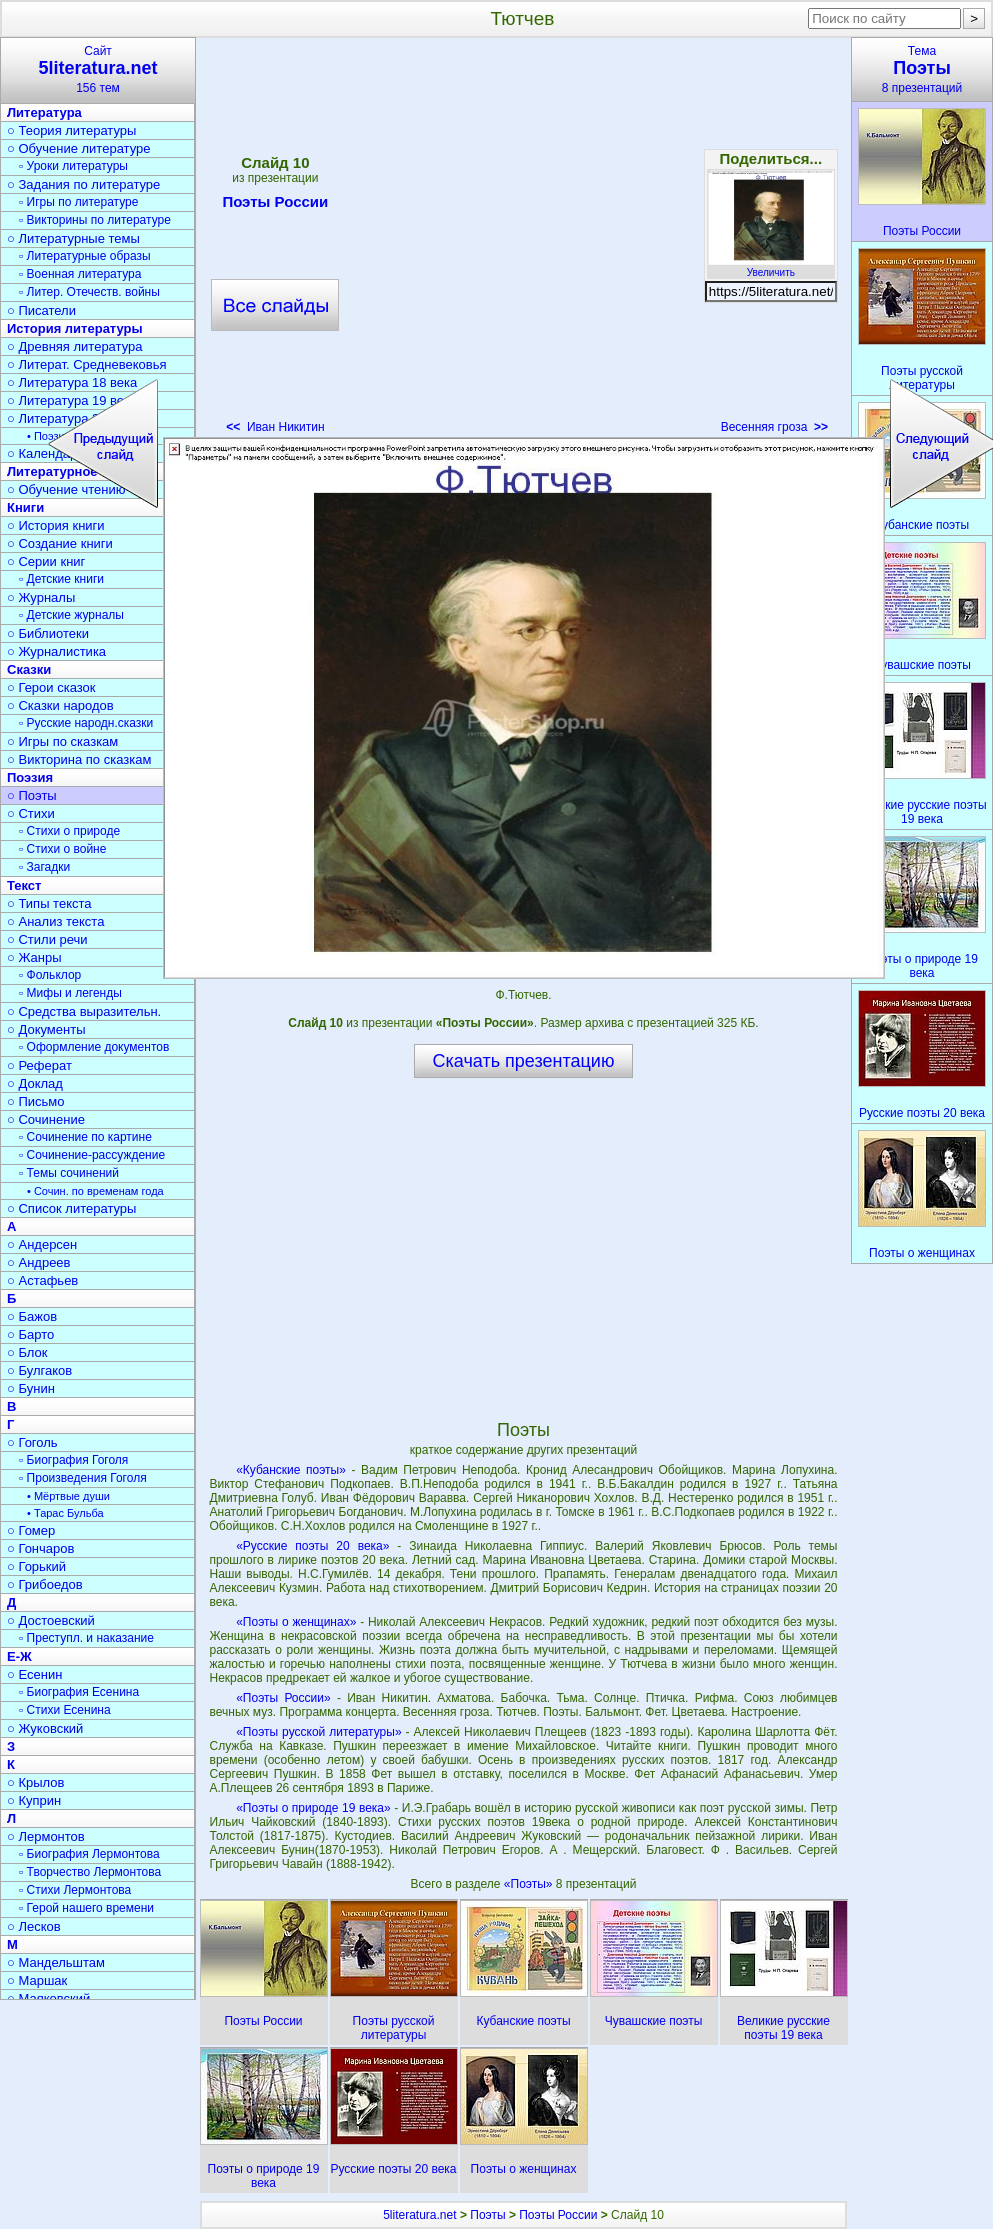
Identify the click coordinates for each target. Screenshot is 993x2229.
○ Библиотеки (48, 633)
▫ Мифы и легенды (70, 993)
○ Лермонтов (46, 1836)
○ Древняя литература (74, 346)
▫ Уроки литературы (73, 166)
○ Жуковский (45, 1728)
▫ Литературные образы (85, 256)
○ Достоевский (51, 1620)
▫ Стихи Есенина (65, 1710)
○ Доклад (35, 1083)
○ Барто (30, 1334)
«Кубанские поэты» (291, 1470)
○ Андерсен (42, 1244)
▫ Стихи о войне (62, 849)
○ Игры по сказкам (62, 741)
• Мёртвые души (68, 1496)
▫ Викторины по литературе (95, 220)
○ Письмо (36, 1101)
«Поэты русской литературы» (318, 1732)
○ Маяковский (48, 1998)
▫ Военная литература (80, 274)
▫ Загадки (44, 867)
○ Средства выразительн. (84, 1011)
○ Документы (46, 1029)
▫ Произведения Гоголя (83, 1478)
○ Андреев (39, 1262)
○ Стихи (31, 813)
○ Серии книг (46, 561)
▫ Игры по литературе (78, 202)
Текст (24, 885)
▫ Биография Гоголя (73, 1460)
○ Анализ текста (55, 921)
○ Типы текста (49, 903)
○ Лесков (34, 1926)
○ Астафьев (42, 1280)
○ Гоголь (32, 1442)
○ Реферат (39, 1065)
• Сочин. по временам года (95, 1191)
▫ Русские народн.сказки (86, 723)
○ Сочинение (46, 1119)
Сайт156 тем (98, 69)
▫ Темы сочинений (69, 1173)
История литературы (75, 328)
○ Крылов (35, 1782)
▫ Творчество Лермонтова (90, 1872)
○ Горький (36, 1566)
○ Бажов (32, 1316)
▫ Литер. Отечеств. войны (89, 292)
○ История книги (56, 525)
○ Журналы (41, 597)
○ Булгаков (39, 1370)
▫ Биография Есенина (79, 1692)
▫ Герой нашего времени (86, 1908)
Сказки (29, 669)
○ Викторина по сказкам (79, 759)
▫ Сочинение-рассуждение (92, 1155)
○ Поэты (32, 795)
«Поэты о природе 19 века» (313, 1808)
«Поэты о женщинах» (296, 1622)
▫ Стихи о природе (69, 831)
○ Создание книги (60, 543)
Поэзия (30, 777)
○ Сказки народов (60, 705)
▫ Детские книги (61, 579)
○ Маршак (37, 1980)
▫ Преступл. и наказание (86, 1638)
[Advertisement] (199, 242)
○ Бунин (31, 1388)
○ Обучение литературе (79, 148)
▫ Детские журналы (71, 615)
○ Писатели (41, 310)
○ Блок (27, 1352)
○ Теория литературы (71, 130)
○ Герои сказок (51, 687)
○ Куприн (34, 1800)
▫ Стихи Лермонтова (75, 1890)
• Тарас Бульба (65, 1513)
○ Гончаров (40, 1548)
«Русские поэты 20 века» (312, 1546)
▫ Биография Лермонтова (89, 1854)
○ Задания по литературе (83, 184)
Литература (44, 112)
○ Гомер (31, 1530)
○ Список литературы (71, 1208)
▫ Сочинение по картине (85, 1137)
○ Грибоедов (45, 1584)
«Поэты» (530, 1884)
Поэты (487, 2215)
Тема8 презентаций (922, 69)
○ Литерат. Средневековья (87, 364)
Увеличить (771, 267)
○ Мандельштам (56, 1962)
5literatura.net (419, 2215)
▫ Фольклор (50, 975)
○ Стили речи (47, 939)
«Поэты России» (283, 1698)
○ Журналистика (56, 651)
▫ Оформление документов (94, 1047)
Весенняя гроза (774, 427)
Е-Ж (19, 1656)
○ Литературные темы (73, 238)
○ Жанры (34, 957)
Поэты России (558, 2215)
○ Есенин (34, 1674)
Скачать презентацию (524, 1061)
